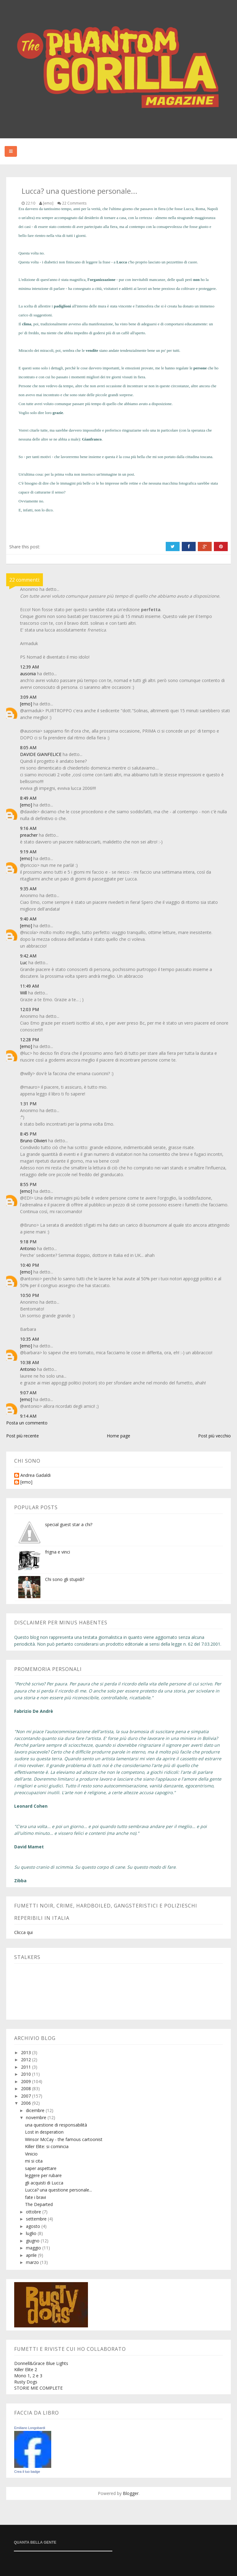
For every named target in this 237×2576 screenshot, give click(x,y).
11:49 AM (29, 986)
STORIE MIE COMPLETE (38, 2388)
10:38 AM (29, 1362)
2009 (26, 2081)
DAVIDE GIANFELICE (40, 754)
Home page (118, 1436)
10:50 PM (29, 1295)
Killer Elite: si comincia (47, 2146)
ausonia (28, 674)
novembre (37, 2117)
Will (23, 993)
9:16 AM (28, 828)
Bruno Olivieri (33, 1141)
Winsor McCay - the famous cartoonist (63, 2139)
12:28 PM (29, 1039)
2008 (26, 2088)
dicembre (36, 2110)
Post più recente (22, 1436)
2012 (26, 2059)
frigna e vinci (57, 1552)
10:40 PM (29, 1265)
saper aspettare (40, 2168)
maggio (34, 2248)
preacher (29, 835)
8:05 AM (28, 747)
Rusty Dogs (25, 2382)
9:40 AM (28, 919)
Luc (23, 962)
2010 (26, 2074)
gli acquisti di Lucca (44, 2183)
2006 (26, 2103)
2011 (26, 2067)
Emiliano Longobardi (29, 2428)
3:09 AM (28, 697)
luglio (32, 2233)
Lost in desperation (44, 2132)
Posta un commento (27, 1423)
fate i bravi (35, 2197)
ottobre (34, 2212)
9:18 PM (28, 1242)
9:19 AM (28, 852)
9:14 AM (28, 1416)
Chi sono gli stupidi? (64, 1579)
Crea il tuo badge (27, 2471)
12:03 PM (29, 1009)
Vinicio (31, 2154)
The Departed (39, 2204)
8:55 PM (28, 1184)
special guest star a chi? (68, 1524)
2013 (26, 2052)
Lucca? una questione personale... (58, 2190)
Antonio (28, 1248)
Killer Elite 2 (25, 2369)
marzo (33, 2262)
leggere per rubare (43, 2175)
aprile (32, 2255)
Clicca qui (23, 1932)
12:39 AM (29, 667)
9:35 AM (28, 889)
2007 (26, 2096)
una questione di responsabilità (56, 2125)
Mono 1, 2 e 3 (28, 2376)
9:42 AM (28, 956)
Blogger (131, 2493)
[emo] (26, 704)
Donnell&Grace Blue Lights (41, 2363)
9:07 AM (28, 1393)
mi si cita (34, 2161)
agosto (33, 2226)
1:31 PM (28, 1104)
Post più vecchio (214, 1436)
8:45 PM (28, 1134)
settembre (37, 2219)
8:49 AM (28, 798)
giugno (33, 2241)
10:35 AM (29, 1339)
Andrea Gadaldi (35, 1475)
